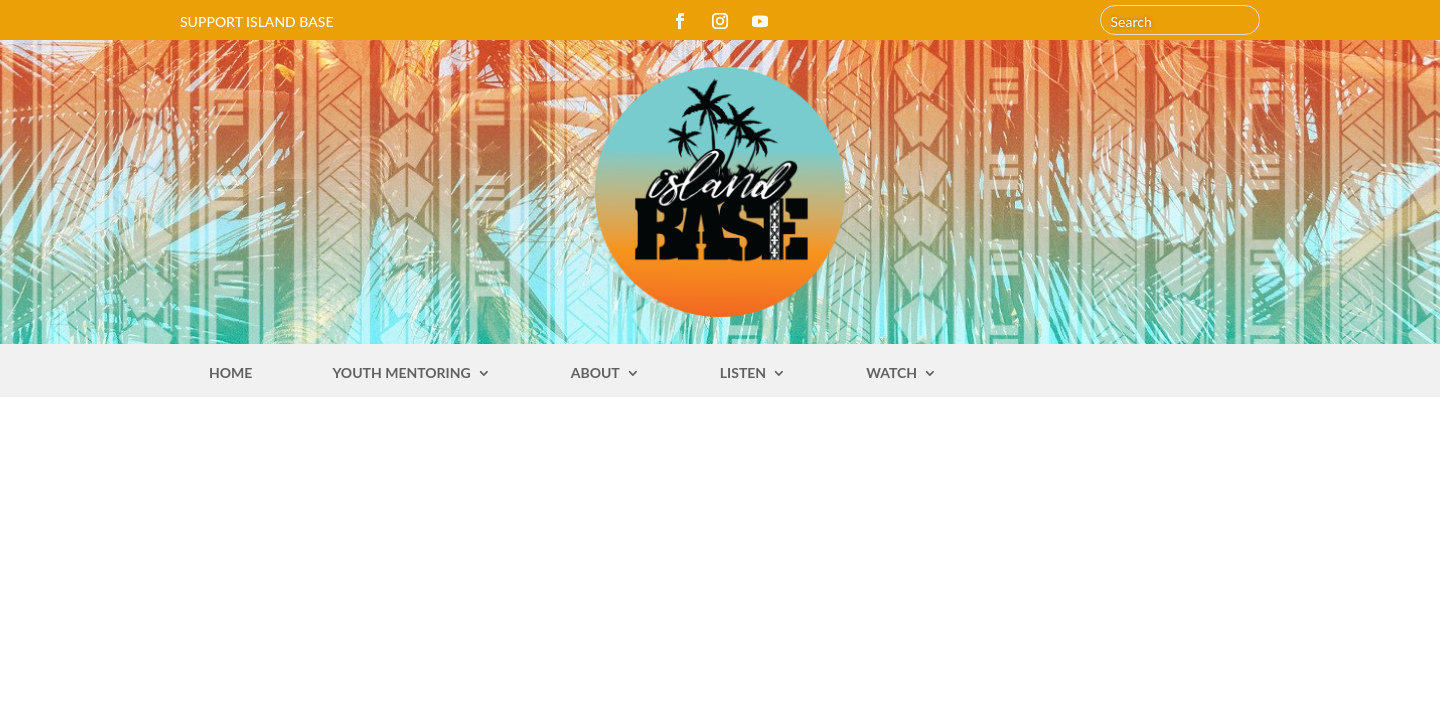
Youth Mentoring (401, 372)
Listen (743, 372)
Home (230, 372)
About (595, 372)
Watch (891, 372)
